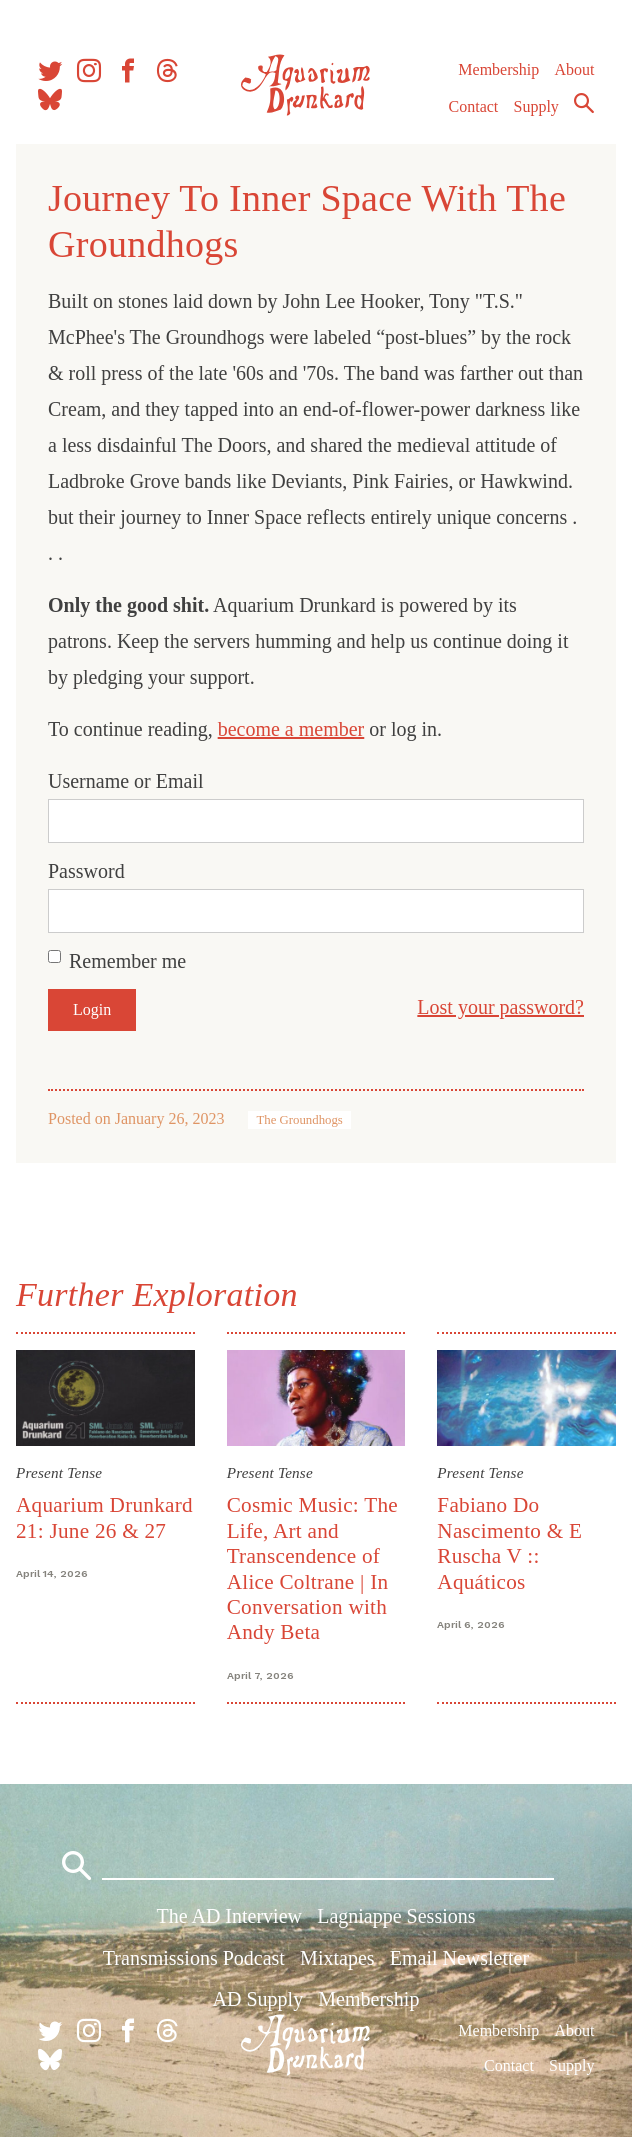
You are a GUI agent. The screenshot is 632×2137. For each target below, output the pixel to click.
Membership (498, 69)
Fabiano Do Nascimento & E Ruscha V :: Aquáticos (509, 1543)
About (574, 69)
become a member (291, 729)
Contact (474, 106)
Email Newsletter (459, 1958)
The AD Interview (229, 1916)
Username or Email (126, 781)
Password (86, 871)
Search (584, 103)
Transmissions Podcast (194, 1958)
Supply (536, 106)
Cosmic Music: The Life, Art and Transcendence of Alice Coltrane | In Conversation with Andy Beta (312, 1568)
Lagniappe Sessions (396, 1916)
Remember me (127, 961)
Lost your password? (500, 1007)
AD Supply (258, 1999)
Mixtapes (337, 1958)
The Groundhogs (299, 1120)
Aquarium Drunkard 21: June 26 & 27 (104, 1517)
